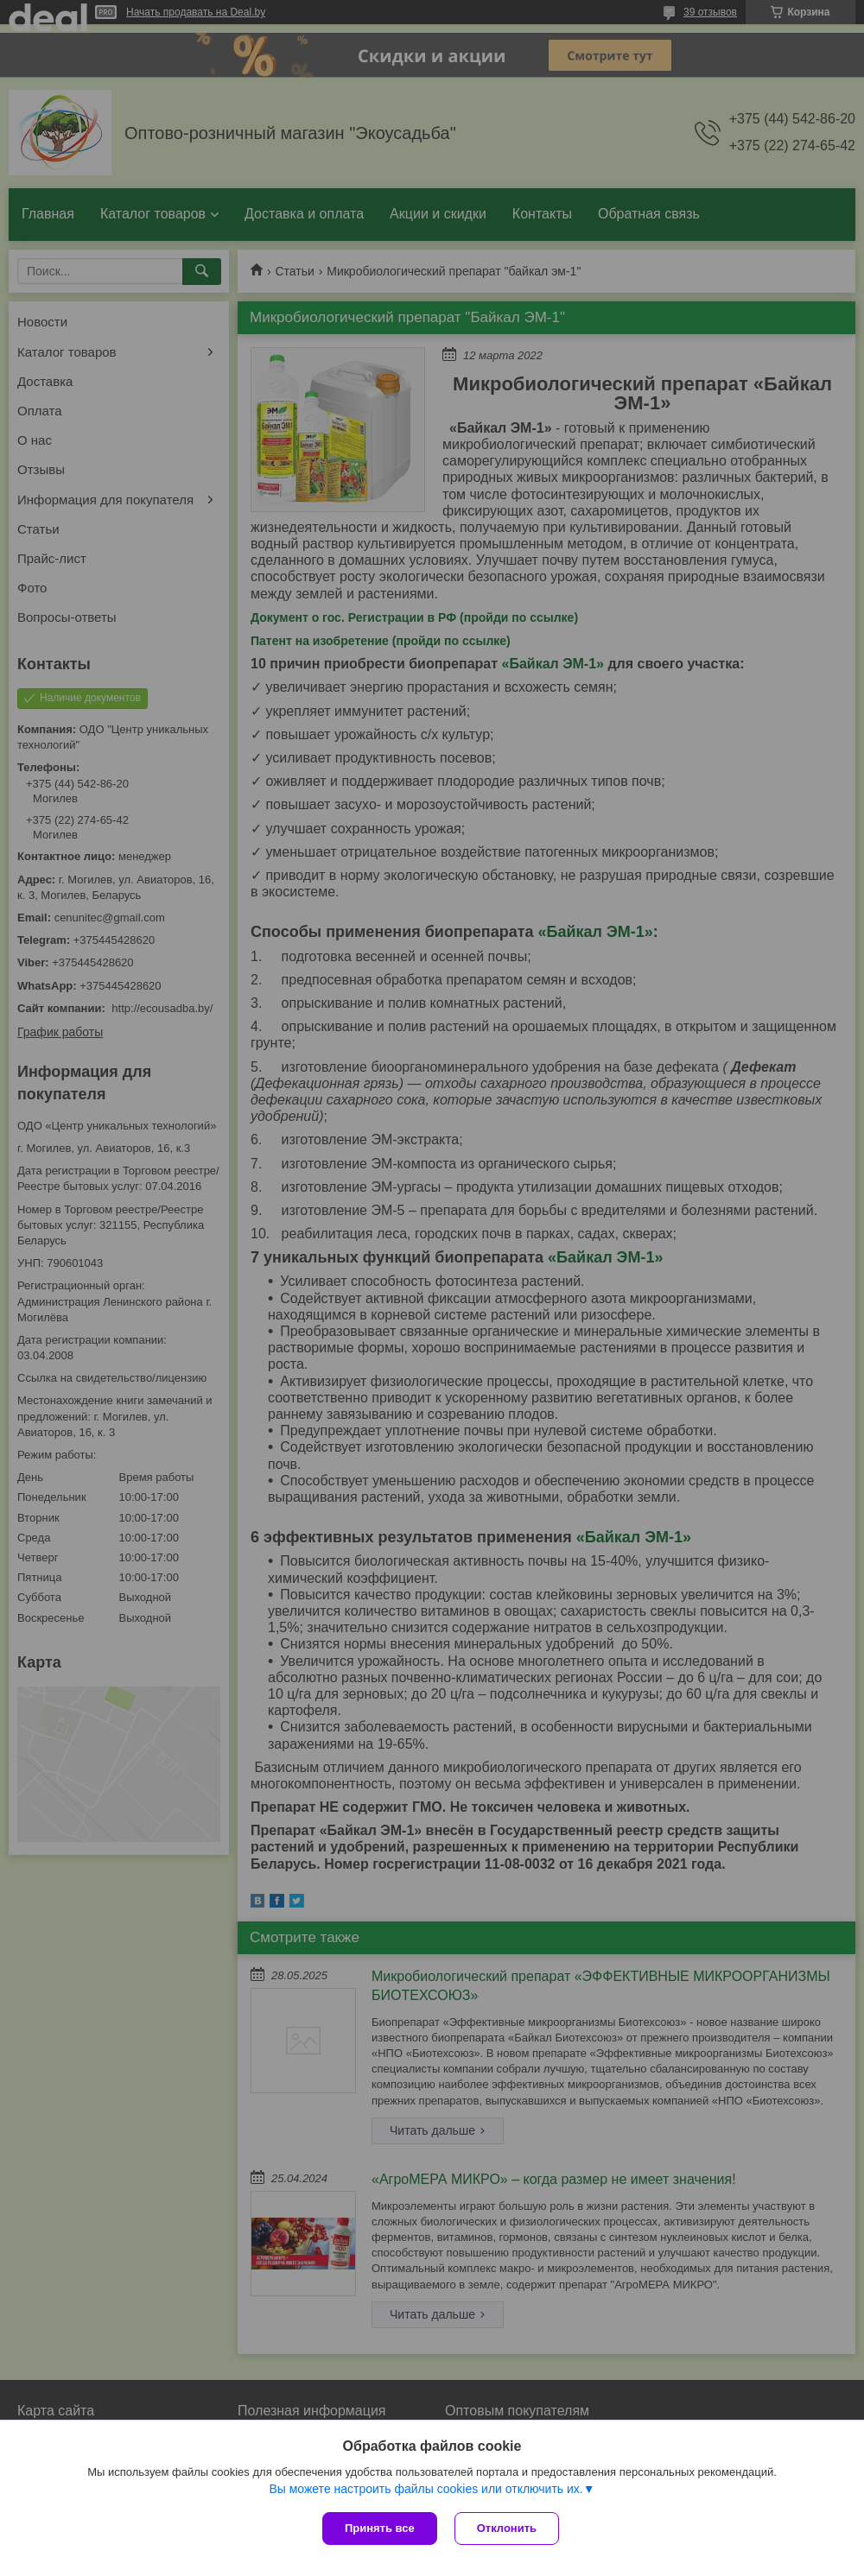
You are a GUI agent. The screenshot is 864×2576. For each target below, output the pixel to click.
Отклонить (507, 2528)
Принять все (380, 2528)
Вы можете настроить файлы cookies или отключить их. (425, 2489)
